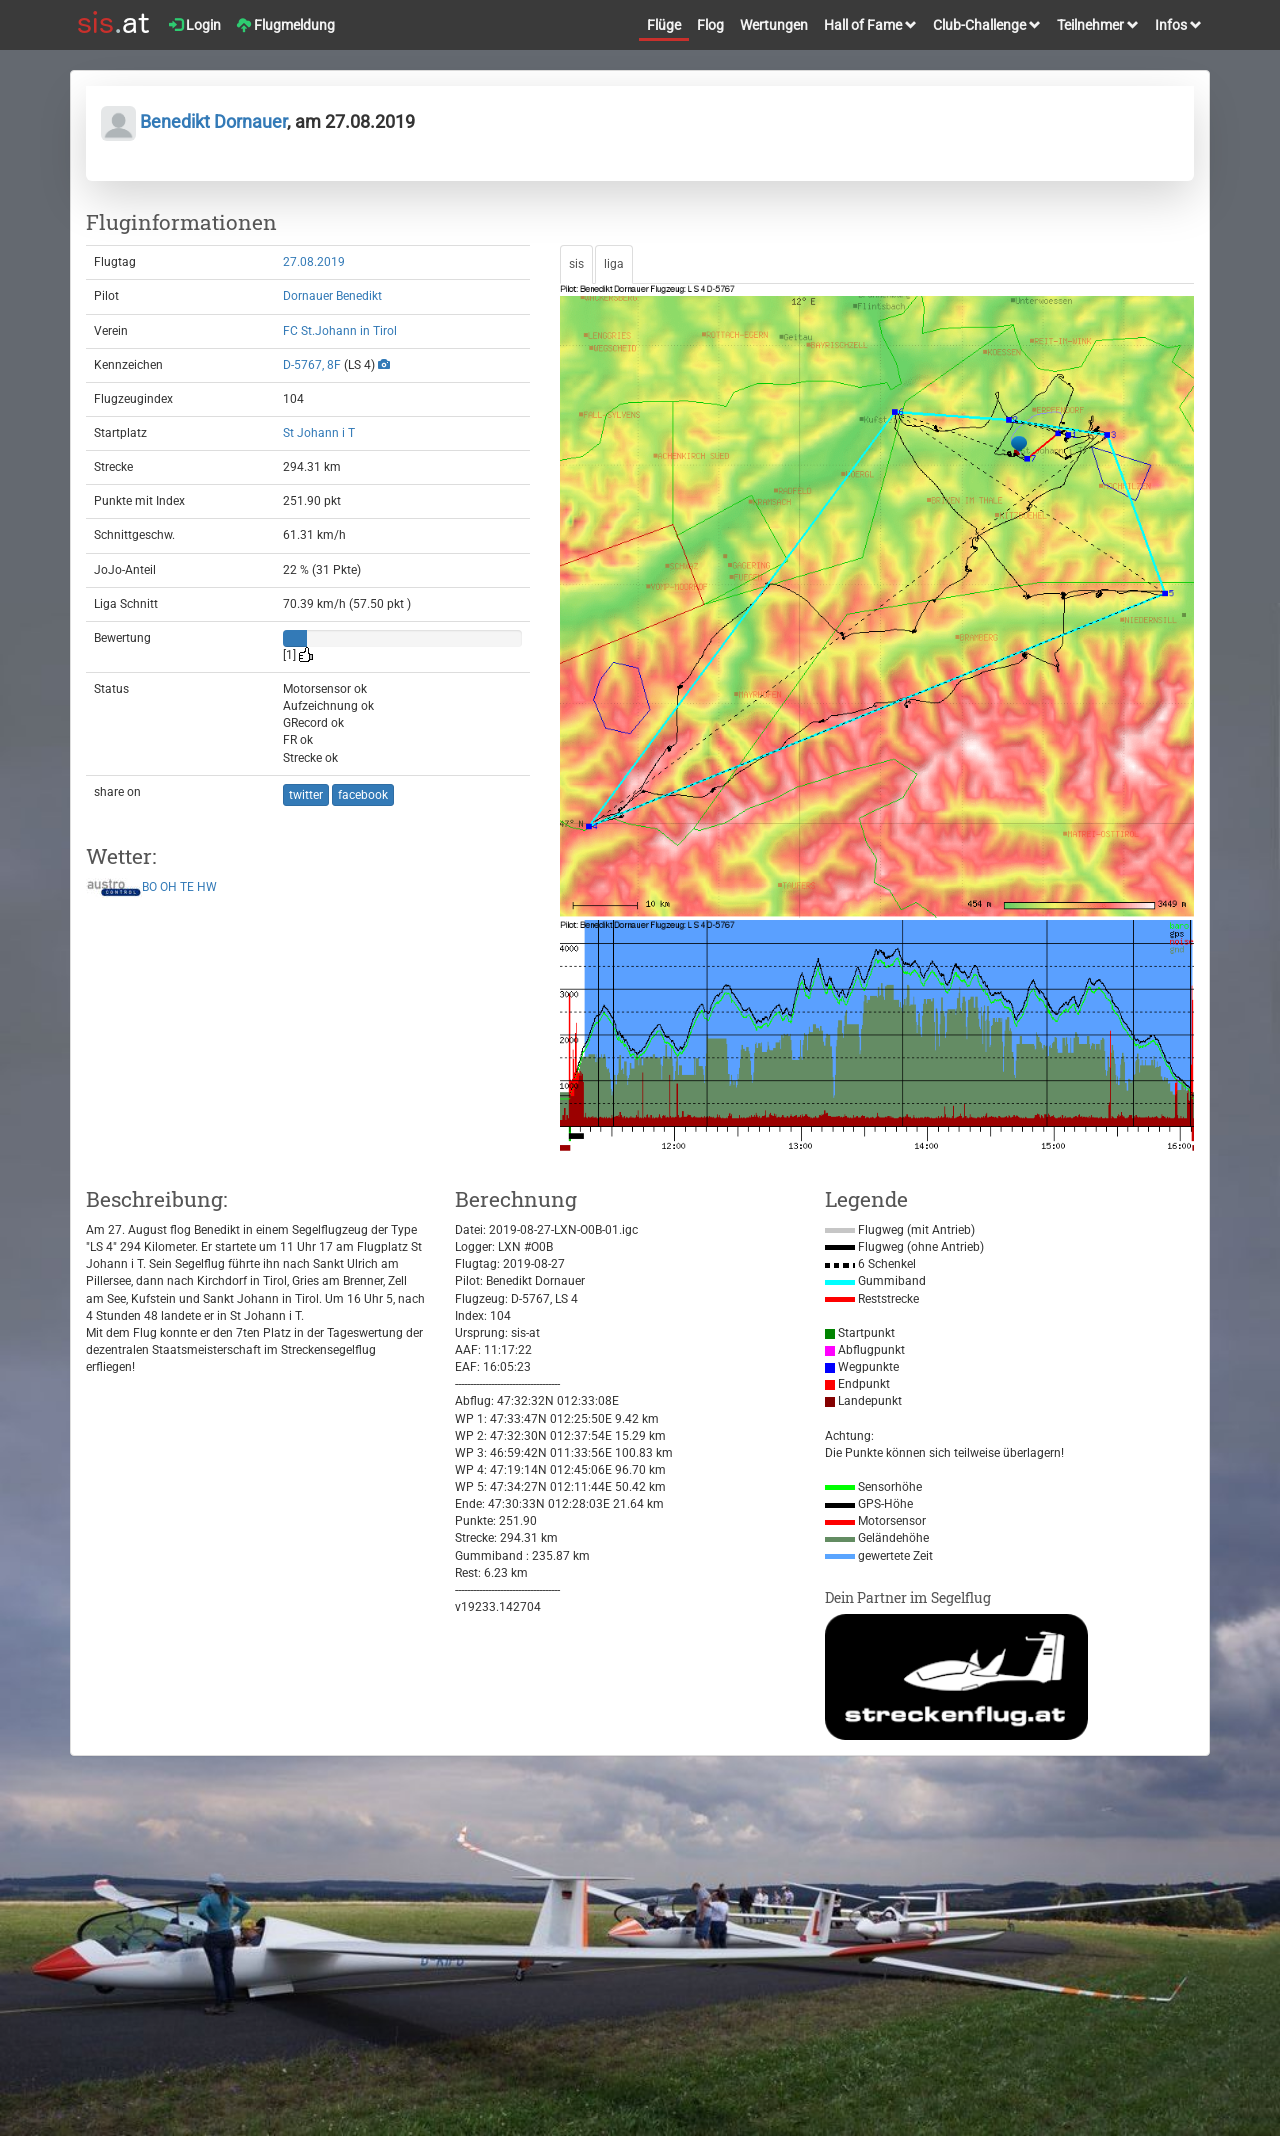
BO (149, 888)
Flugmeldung (286, 25)
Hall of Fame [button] (870, 25)
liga (614, 264)
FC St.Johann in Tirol (340, 331)
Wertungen (774, 25)
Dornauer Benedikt (332, 296)
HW (207, 888)
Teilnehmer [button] (1098, 25)
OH (168, 888)
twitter (306, 795)
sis (576, 264)
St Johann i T (319, 433)
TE (187, 888)
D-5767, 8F (312, 365)
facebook (363, 795)
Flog (710, 25)
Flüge (664, 25)
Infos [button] (1178, 25)
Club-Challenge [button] (987, 25)
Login (195, 25)
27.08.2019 (314, 262)
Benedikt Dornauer (194, 121)
